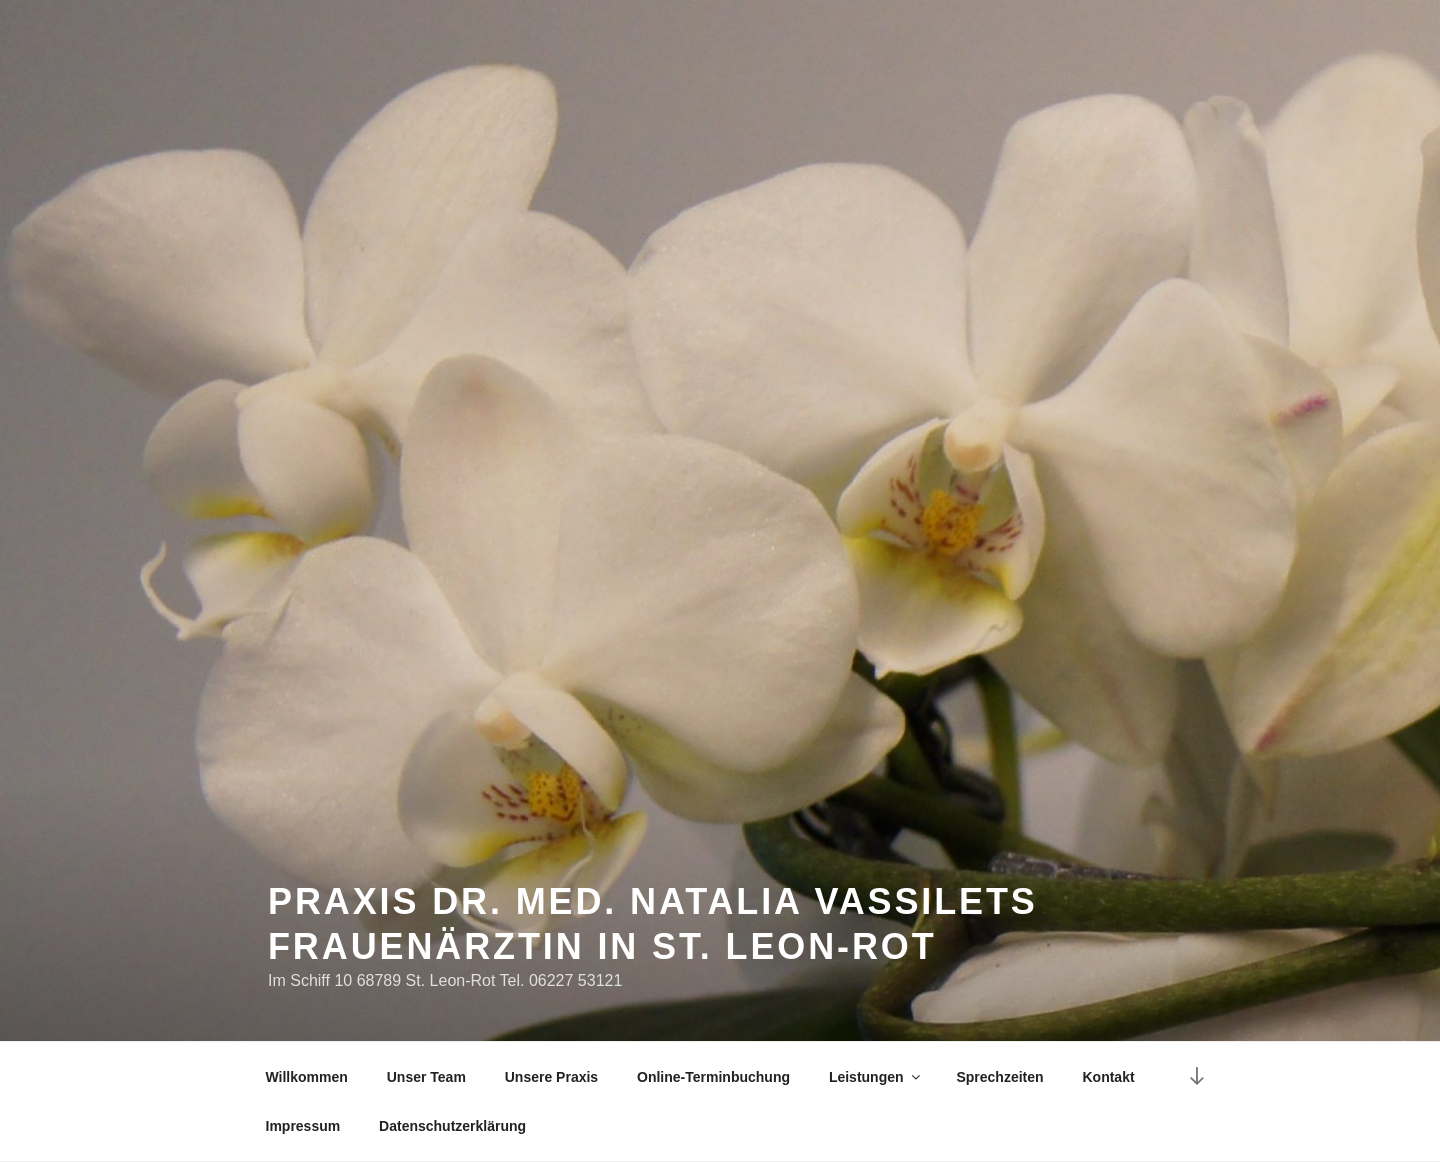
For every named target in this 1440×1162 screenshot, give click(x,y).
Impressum (303, 1126)
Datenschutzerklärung (452, 1126)
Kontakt (1108, 1077)
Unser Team (426, 1077)
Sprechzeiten (999, 1077)
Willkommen (307, 1077)
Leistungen (876, 1077)
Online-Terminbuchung (713, 1077)
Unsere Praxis (551, 1077)
